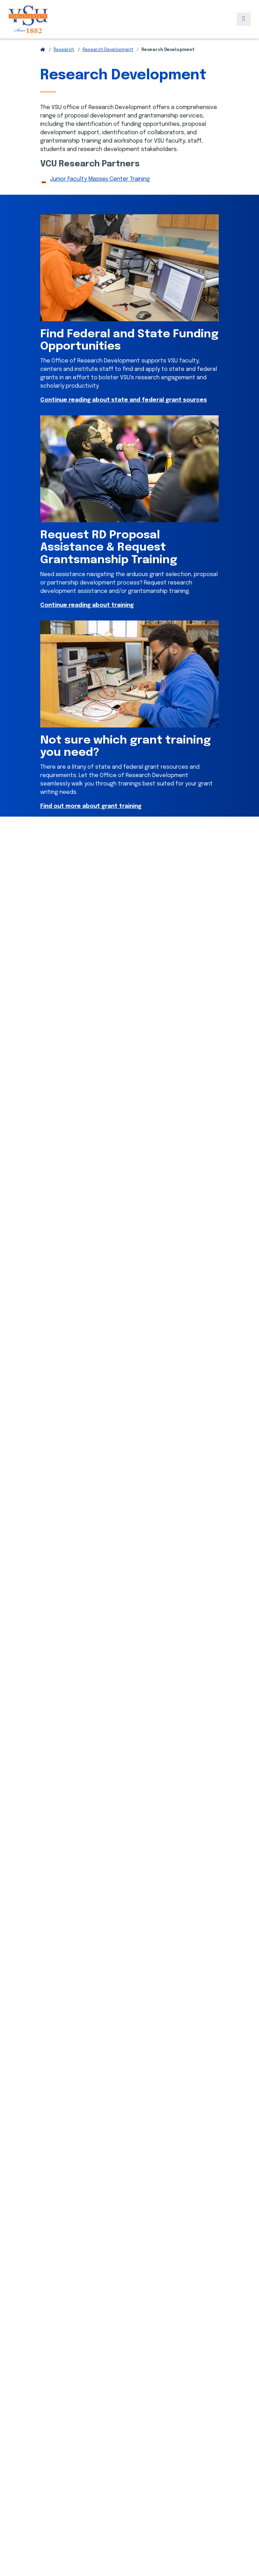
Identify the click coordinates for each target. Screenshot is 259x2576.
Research (64, 50)
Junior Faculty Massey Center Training (100, 179)
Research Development (108, 50)
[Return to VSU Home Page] (42, 50)
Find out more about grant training (90, 806)
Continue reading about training (87, 605)
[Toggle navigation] (244, 19)
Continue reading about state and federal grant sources (123, 400)
